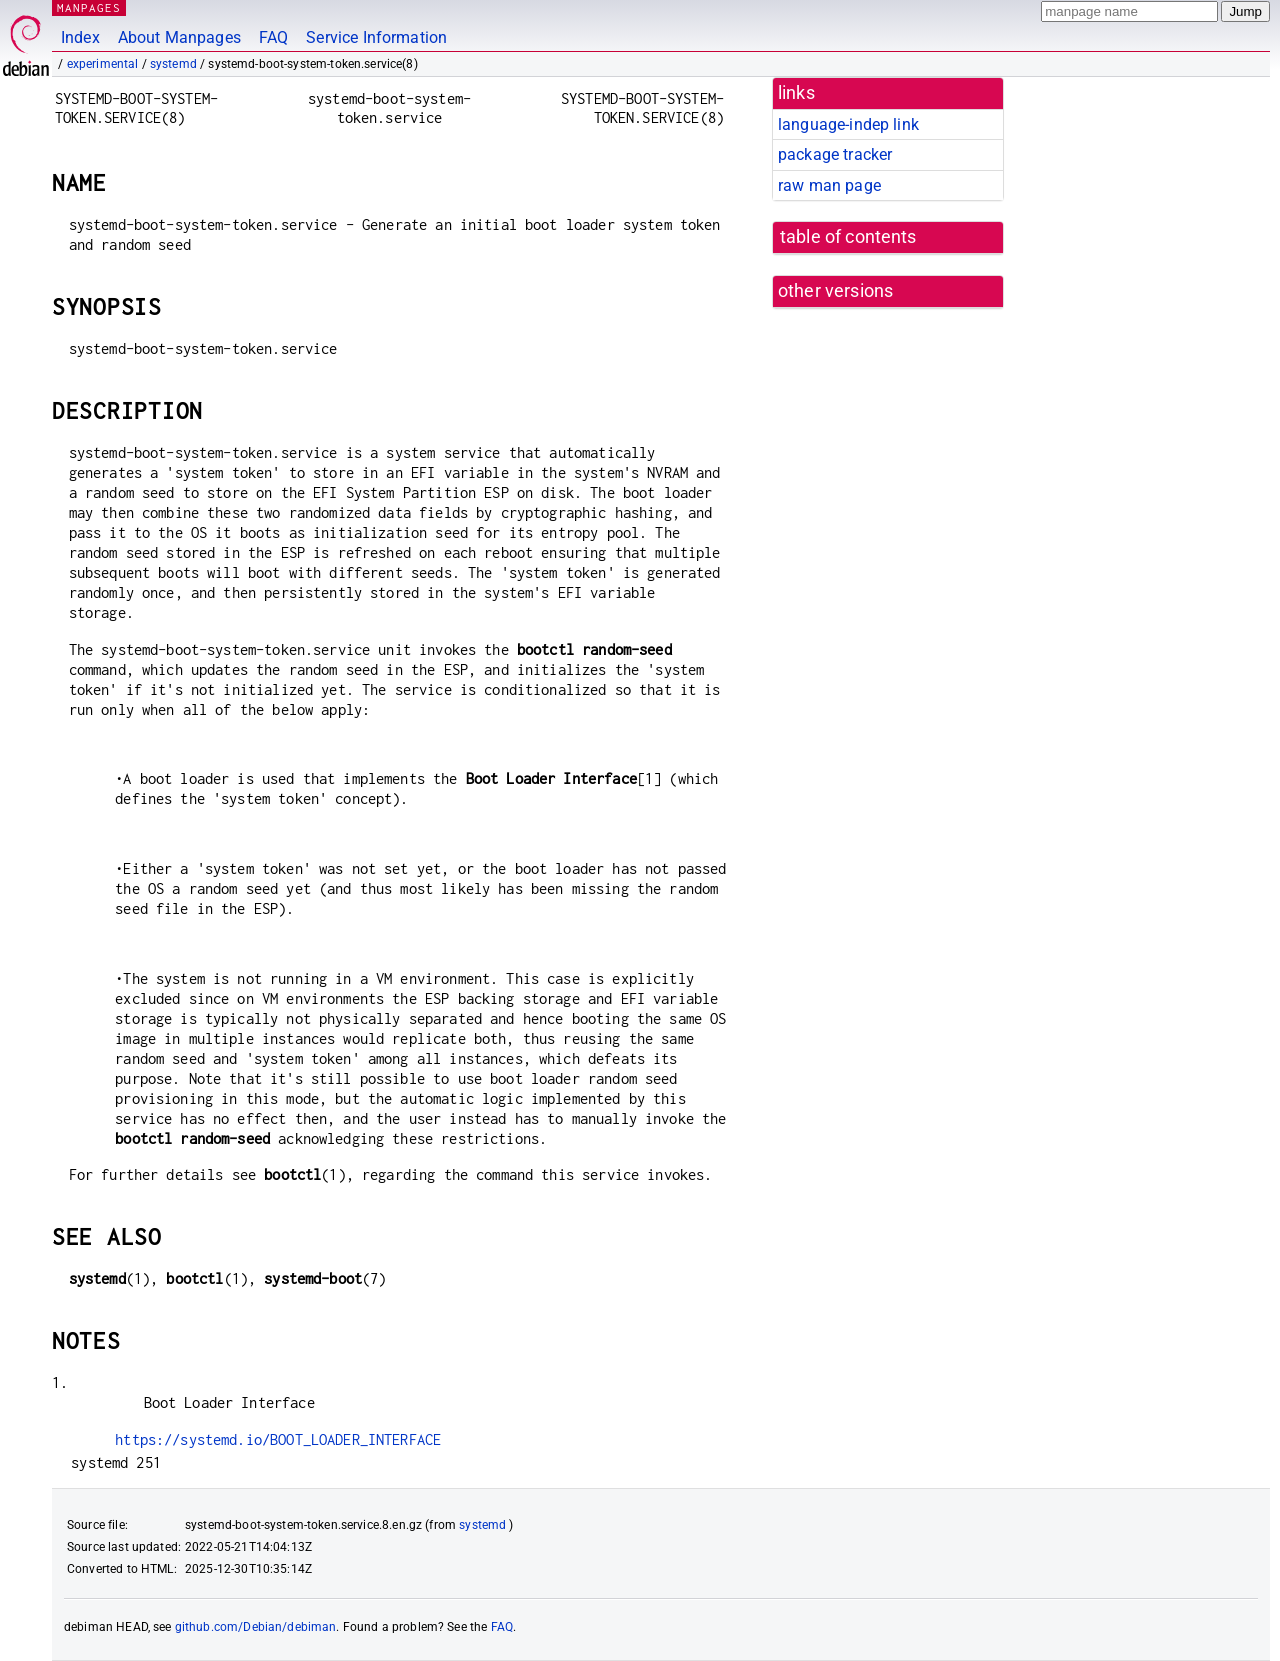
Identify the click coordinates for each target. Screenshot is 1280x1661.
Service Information (376, 37)
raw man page (829, 185)
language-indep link (848, 124)
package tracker (835, 154)
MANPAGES (89, 7)
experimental (103, 64)
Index (80, 37)
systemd (173, 64)
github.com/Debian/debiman (256, 1627)
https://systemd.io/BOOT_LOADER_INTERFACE (278, 1439)
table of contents (848, 237)
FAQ (273, 37)
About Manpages (179, 37)
